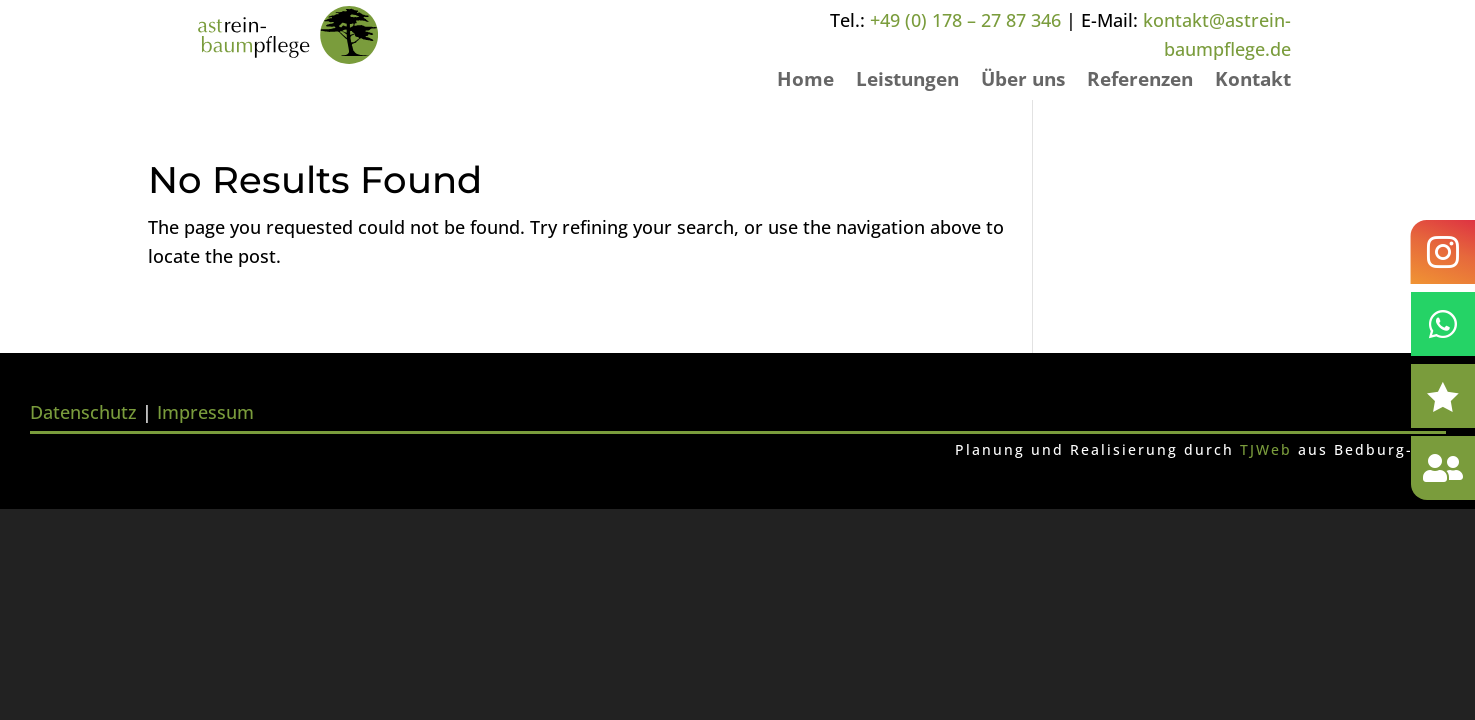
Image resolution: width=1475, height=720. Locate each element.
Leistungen (907, 82)
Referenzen (1140, 82)
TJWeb (1266, 449)
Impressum (205, 412)
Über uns (1023, 82)
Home (805, 82)
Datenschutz (83, 412)
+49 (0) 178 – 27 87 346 (965, 20)
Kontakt (1253, 82)
